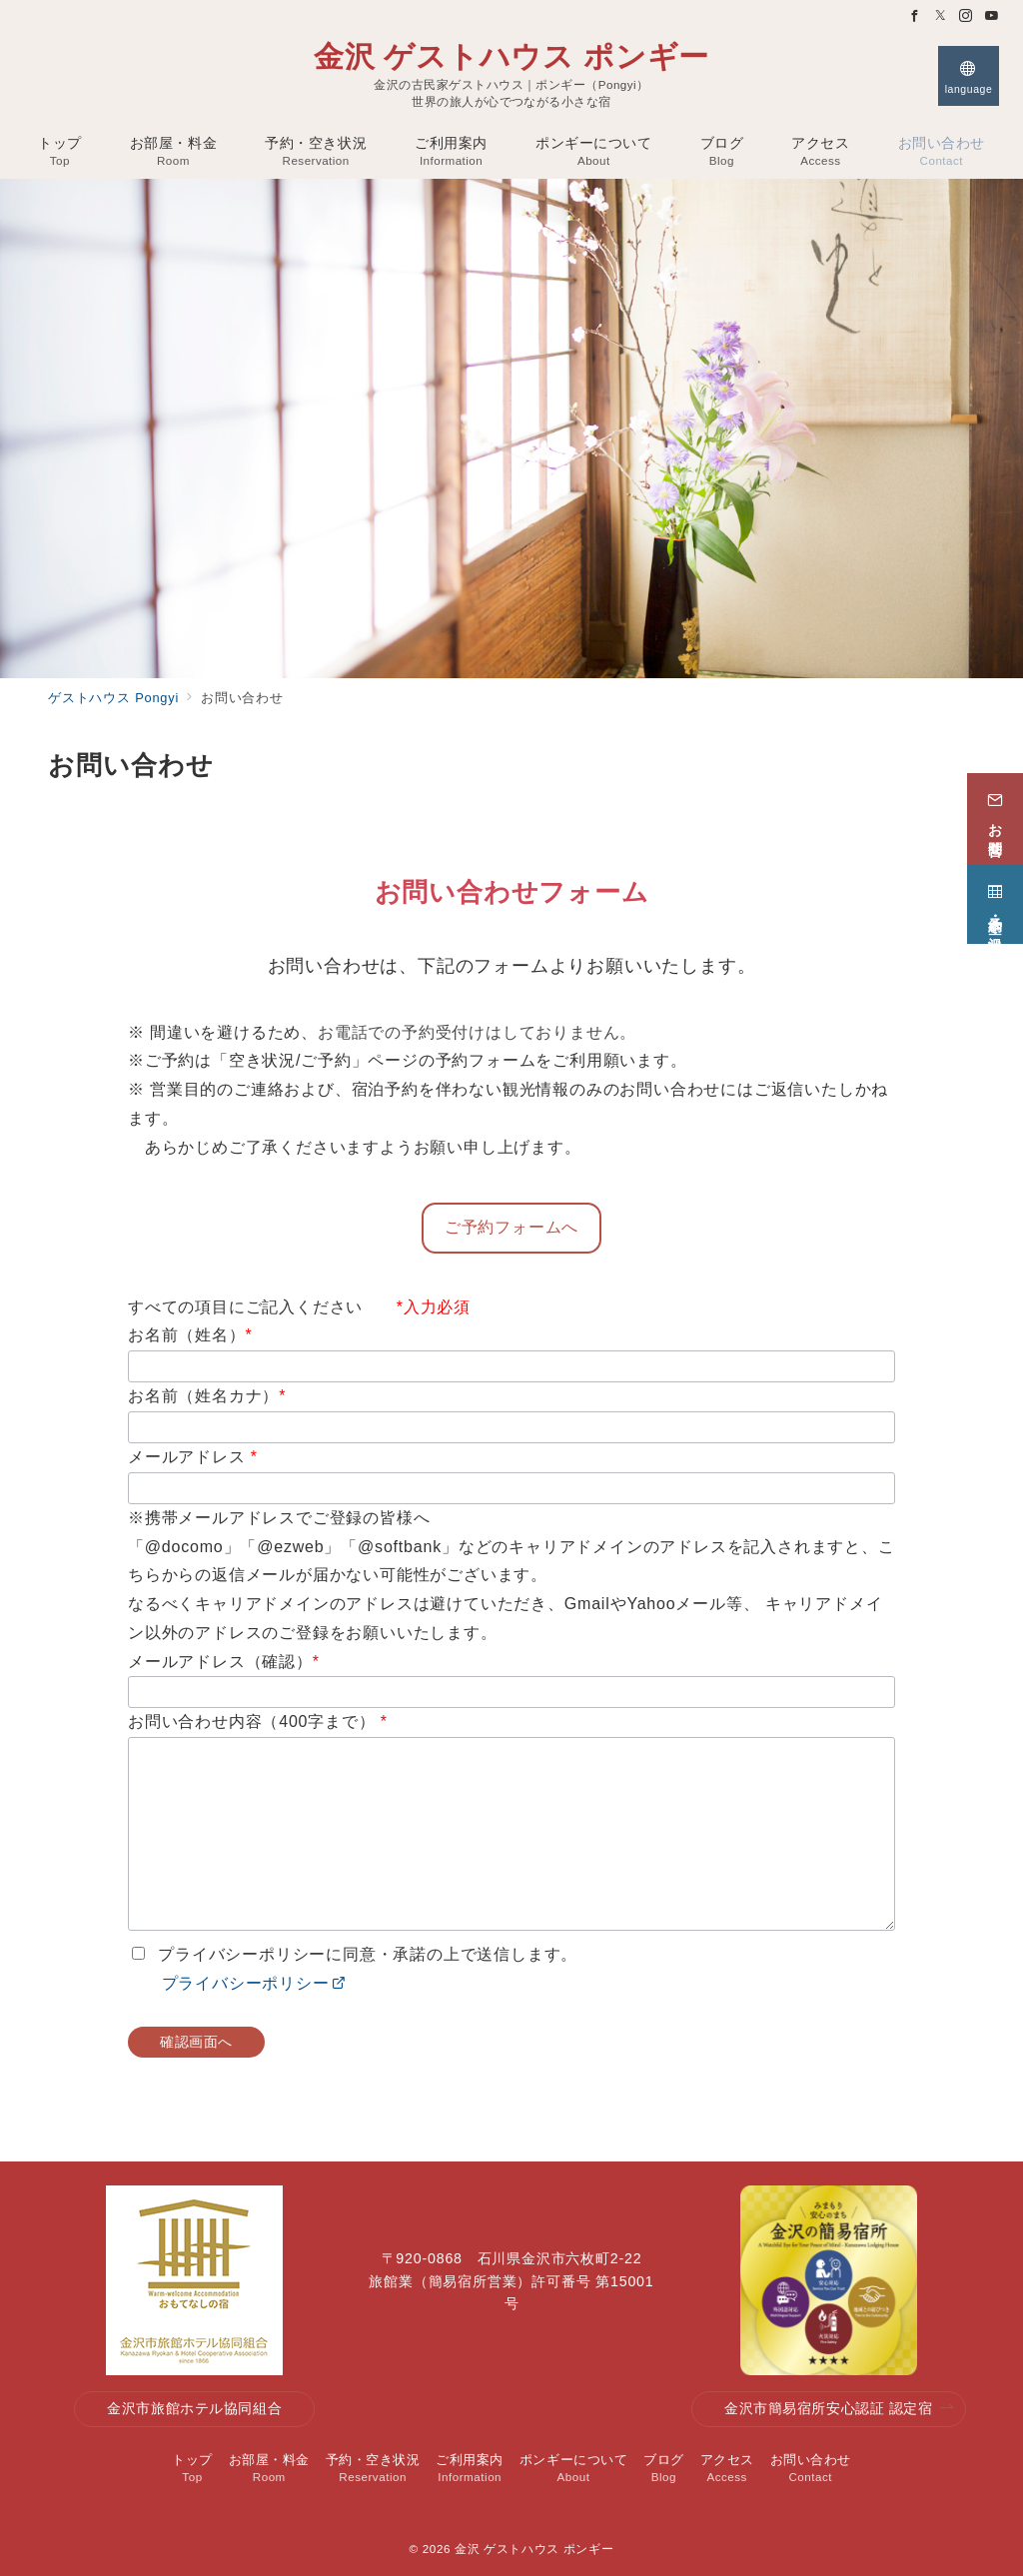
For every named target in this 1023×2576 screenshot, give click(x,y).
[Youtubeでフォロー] (992, 16)
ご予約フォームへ (511, 1227)
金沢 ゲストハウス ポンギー (511, 57)
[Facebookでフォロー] (915, 16)
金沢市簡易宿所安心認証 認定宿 (839, 2408)
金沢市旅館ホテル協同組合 (194, 2408)
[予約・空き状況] (995, 897)
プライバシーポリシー (237, 1983)
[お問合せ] (995, 811)
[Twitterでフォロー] (941, 16)
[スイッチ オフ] (968, 76)
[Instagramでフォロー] (966, 16)
